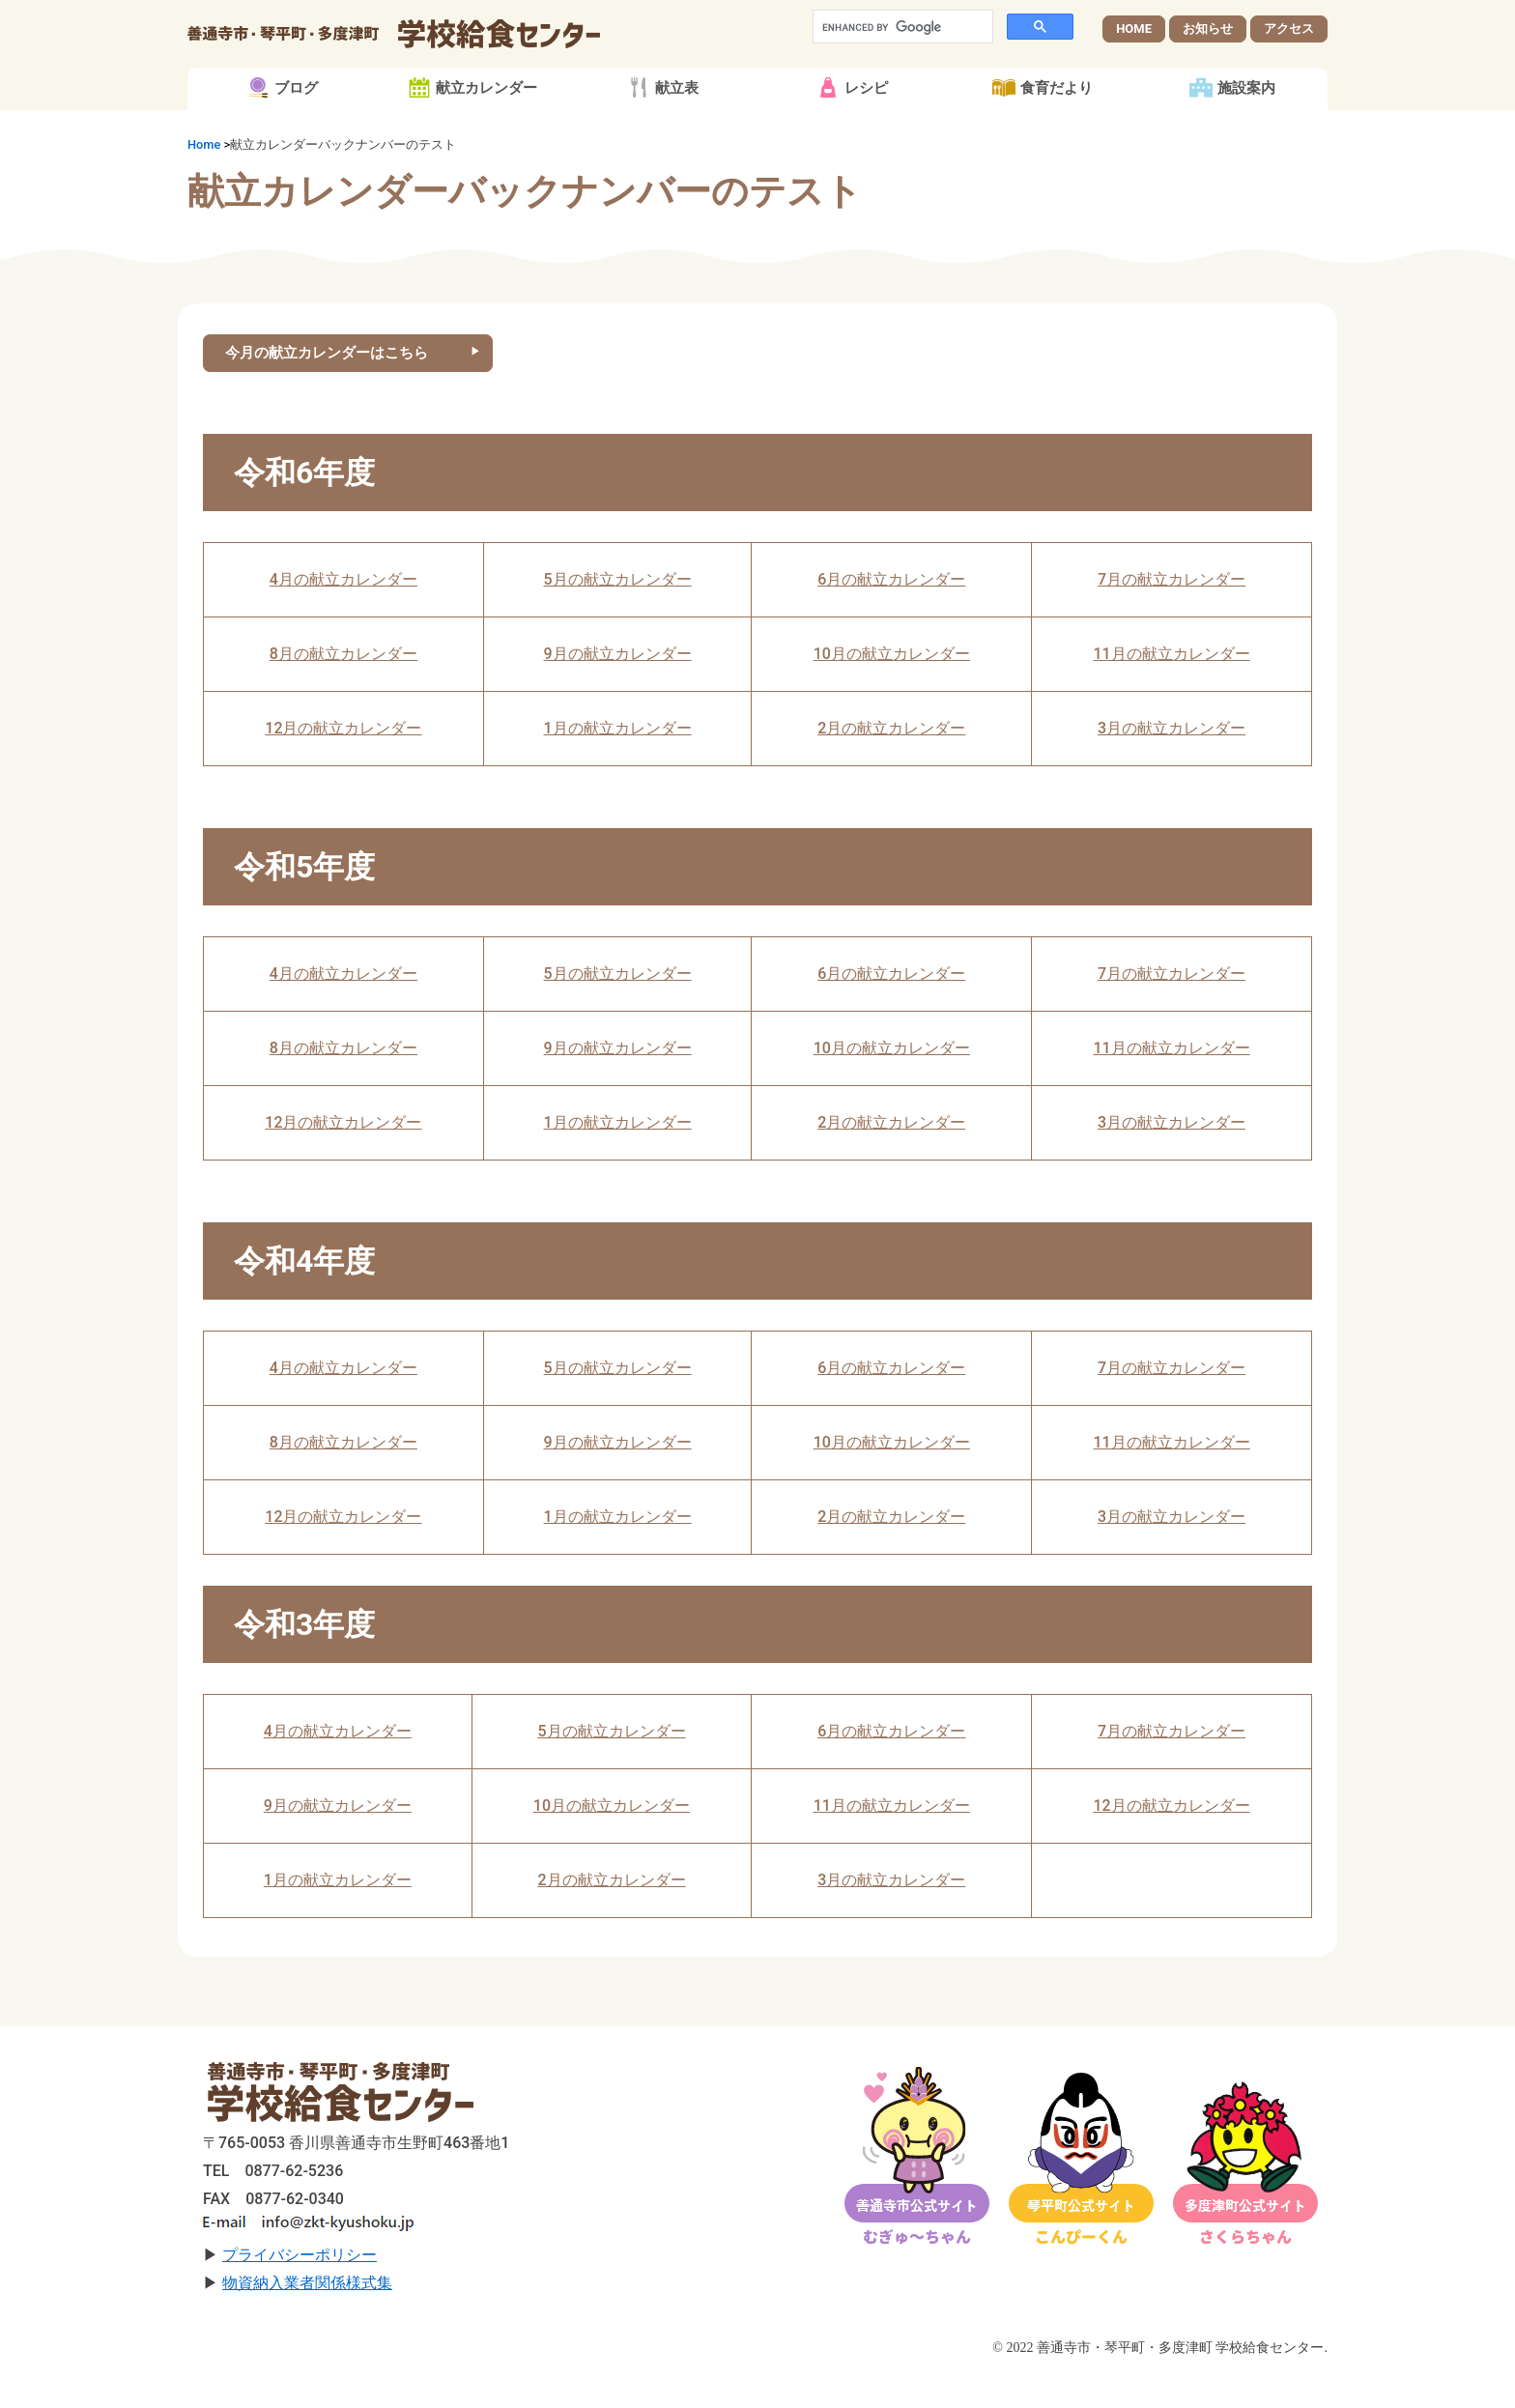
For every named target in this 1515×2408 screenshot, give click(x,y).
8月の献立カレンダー (343, 688)
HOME (1134, 44)
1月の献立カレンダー (618, 763)
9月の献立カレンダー (618, 688)
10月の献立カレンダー (892, 688)
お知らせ (1208, 44)
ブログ (296, 120)
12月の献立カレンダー (343, 763)
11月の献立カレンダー (1171, 688)
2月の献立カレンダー (891, 763)
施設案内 (1246, 120)
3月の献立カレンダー (1171, 763)
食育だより (1056, 120)
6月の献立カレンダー (891, 614)
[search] (901, 43)
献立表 (677, 120)
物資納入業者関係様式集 (307, 2317)
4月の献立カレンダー (343, 614)
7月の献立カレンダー (1171, 614)
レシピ (866, 120)
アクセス (1289, 44)
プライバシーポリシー (299, 2289)
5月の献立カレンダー (618, 614)
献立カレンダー (486, 120)
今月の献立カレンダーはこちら (335, 386)
